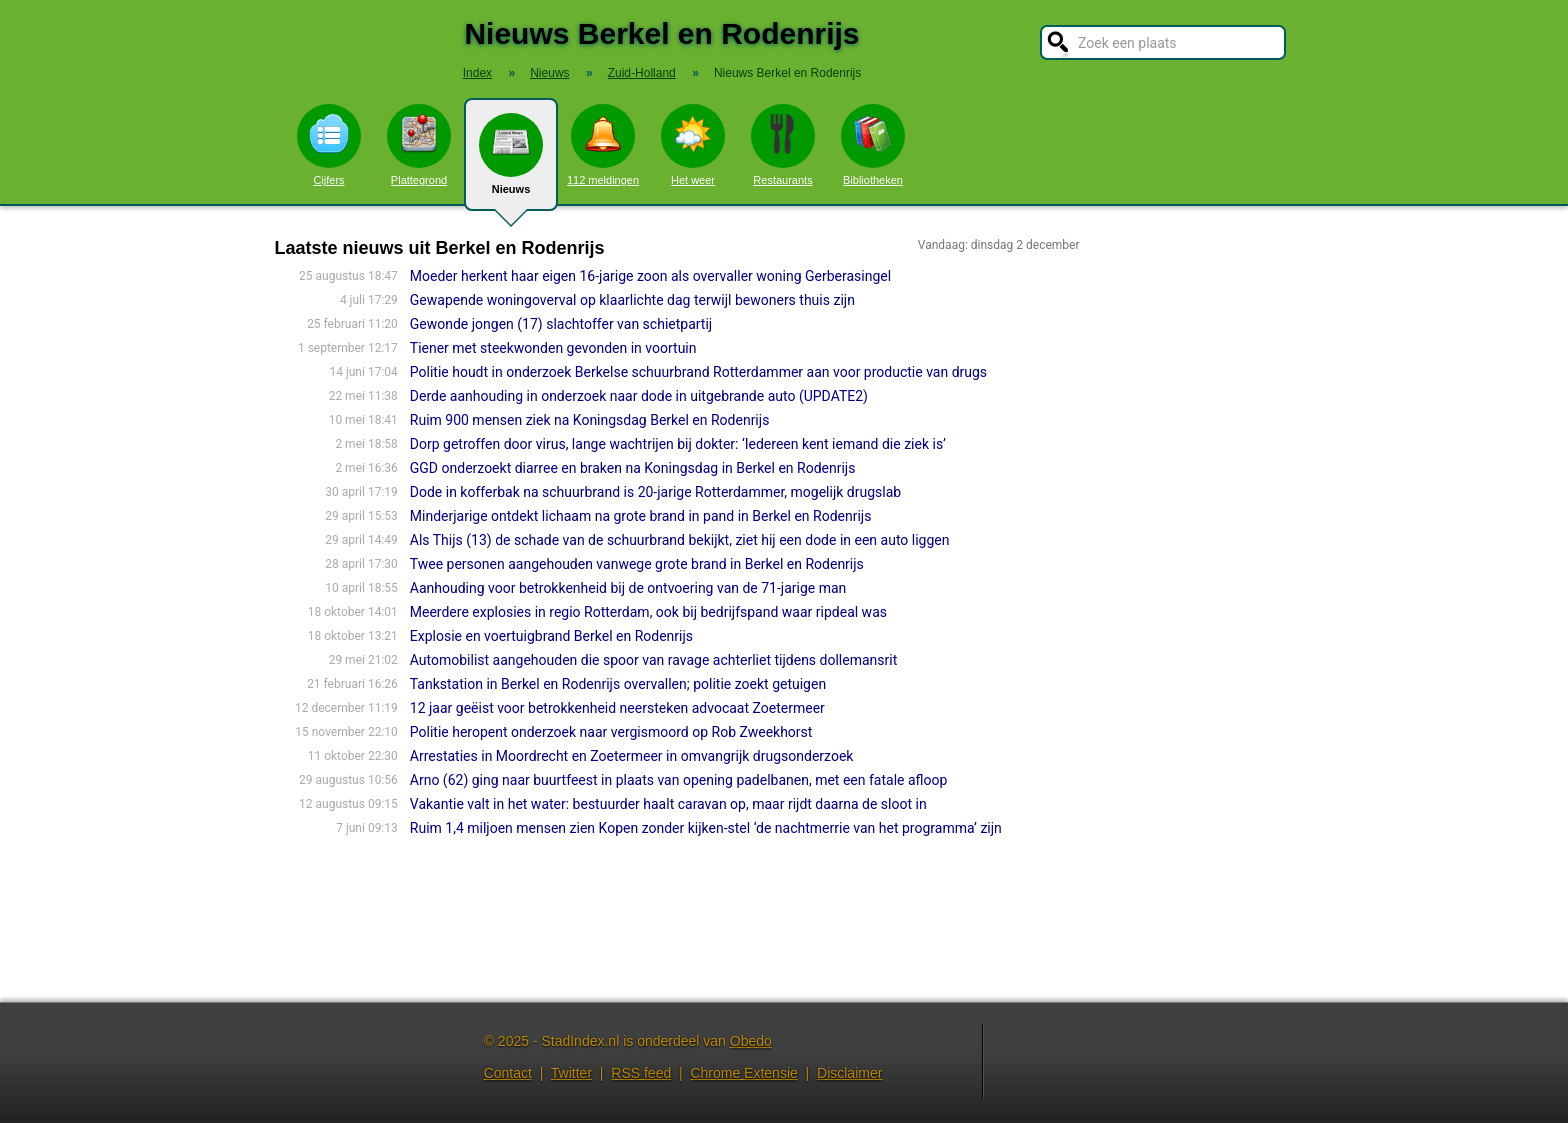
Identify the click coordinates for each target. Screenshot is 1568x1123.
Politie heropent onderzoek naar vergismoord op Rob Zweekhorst (611, 732)
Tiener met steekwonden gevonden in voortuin (553, 348)
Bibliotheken (873, 145)
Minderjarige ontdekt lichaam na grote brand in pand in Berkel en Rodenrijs (641, 516)
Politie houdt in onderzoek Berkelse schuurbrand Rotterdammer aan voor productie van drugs (698, 372)
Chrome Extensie (743, 1073)
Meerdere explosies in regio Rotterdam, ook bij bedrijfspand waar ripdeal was (648, 612)
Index (477, 73)
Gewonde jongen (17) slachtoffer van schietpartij (561, 324)
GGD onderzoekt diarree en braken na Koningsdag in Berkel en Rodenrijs (633, 468)
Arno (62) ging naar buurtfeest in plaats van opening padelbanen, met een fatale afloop (679, 780)
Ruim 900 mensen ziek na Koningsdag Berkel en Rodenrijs (590, 420)
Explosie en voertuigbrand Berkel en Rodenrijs (551, 636)
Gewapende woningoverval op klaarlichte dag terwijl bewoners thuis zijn (632, 300)
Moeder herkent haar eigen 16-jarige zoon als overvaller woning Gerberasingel (650, 276)
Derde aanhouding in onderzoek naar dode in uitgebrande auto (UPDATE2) (639, 396)
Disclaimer (849, 1073)
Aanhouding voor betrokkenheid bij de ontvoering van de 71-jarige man (628, 588)
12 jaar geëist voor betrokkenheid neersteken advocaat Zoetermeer (617, 708)
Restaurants (783, 145)
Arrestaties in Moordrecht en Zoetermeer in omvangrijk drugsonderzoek (632, 756)
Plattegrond (419, 145)
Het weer (693, 145)
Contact (508, 1073)
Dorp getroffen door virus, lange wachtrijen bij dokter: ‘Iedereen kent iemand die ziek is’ (678, 444)
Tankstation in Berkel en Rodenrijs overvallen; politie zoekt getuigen (618, 684)
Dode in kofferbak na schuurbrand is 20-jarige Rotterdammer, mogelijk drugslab (655, 492)
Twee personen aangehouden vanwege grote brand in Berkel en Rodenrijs (637, 564)
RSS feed (641, 1073)
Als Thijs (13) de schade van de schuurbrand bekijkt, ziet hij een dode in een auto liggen (680, 540)
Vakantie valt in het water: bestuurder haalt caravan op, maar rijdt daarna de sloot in (668, 804)
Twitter (571, 1073)
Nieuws (511, 162)
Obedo (751, 1041)
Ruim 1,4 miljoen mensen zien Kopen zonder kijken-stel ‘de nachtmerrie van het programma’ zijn (706, 828)
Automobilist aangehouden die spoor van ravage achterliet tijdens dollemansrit (653, 660)
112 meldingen (603, 145)
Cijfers (329, 145)
